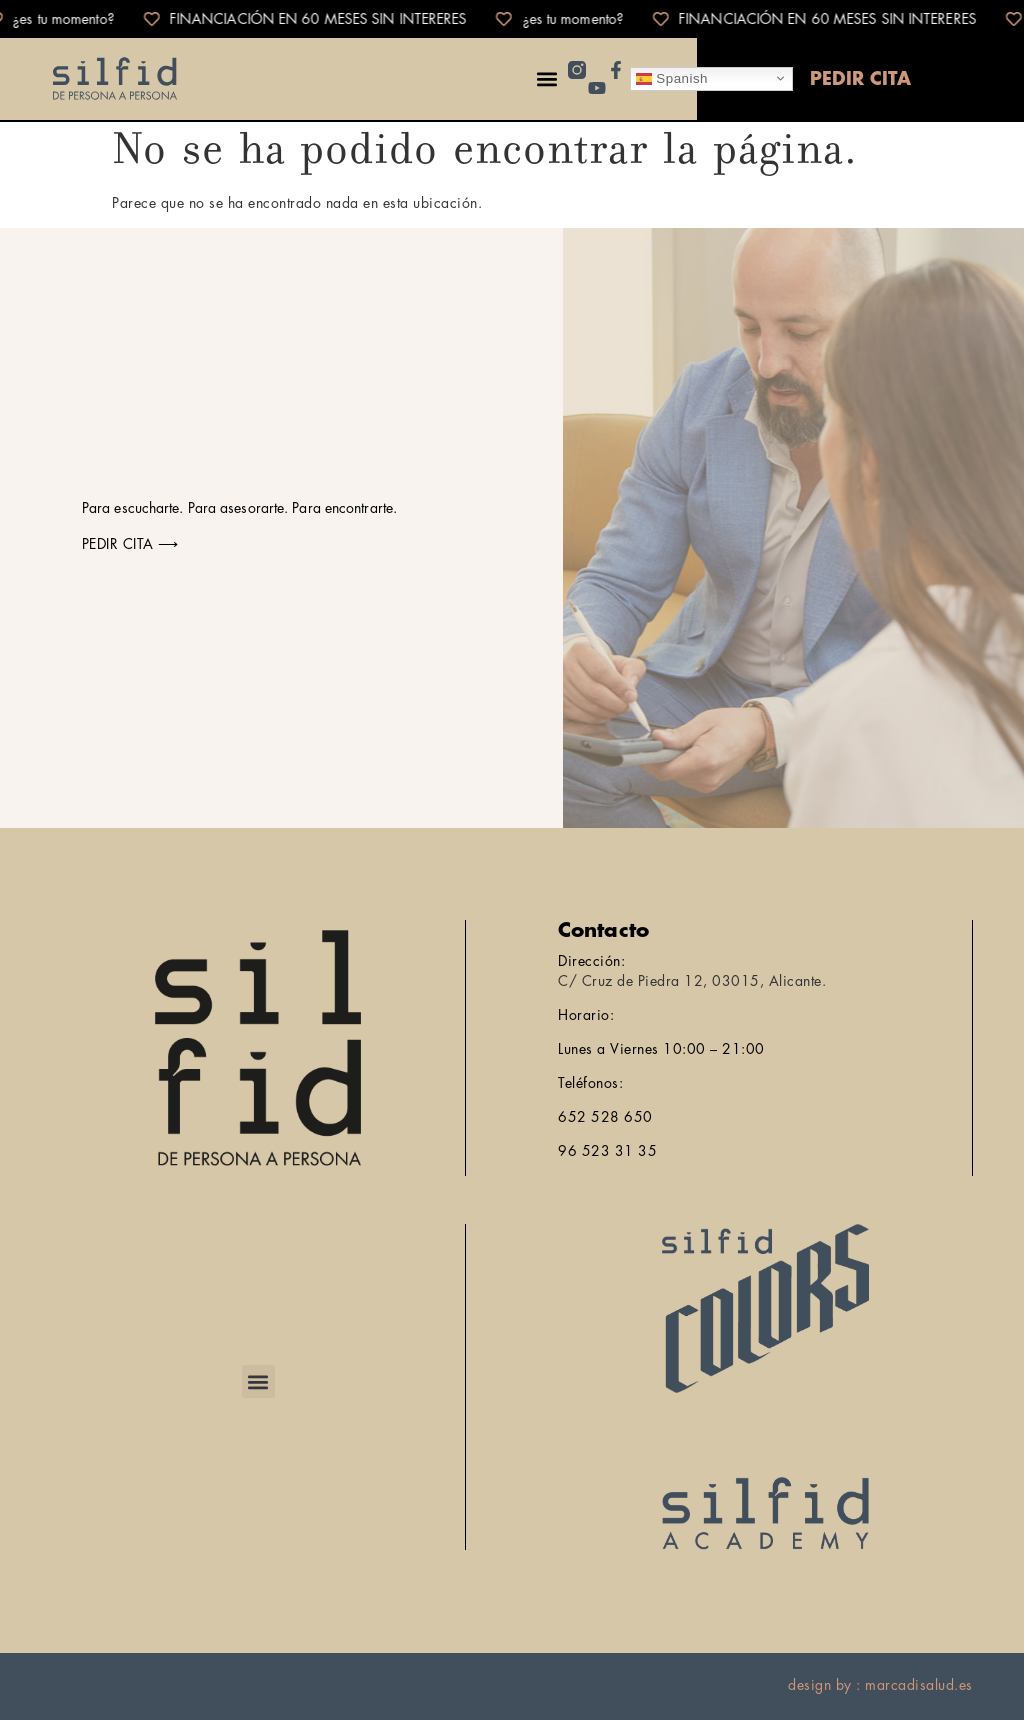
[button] (546, 79)
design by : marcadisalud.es (880, 1685)
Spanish (672, 79)
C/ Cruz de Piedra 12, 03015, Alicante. (692, 981)
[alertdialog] (512, 19)
